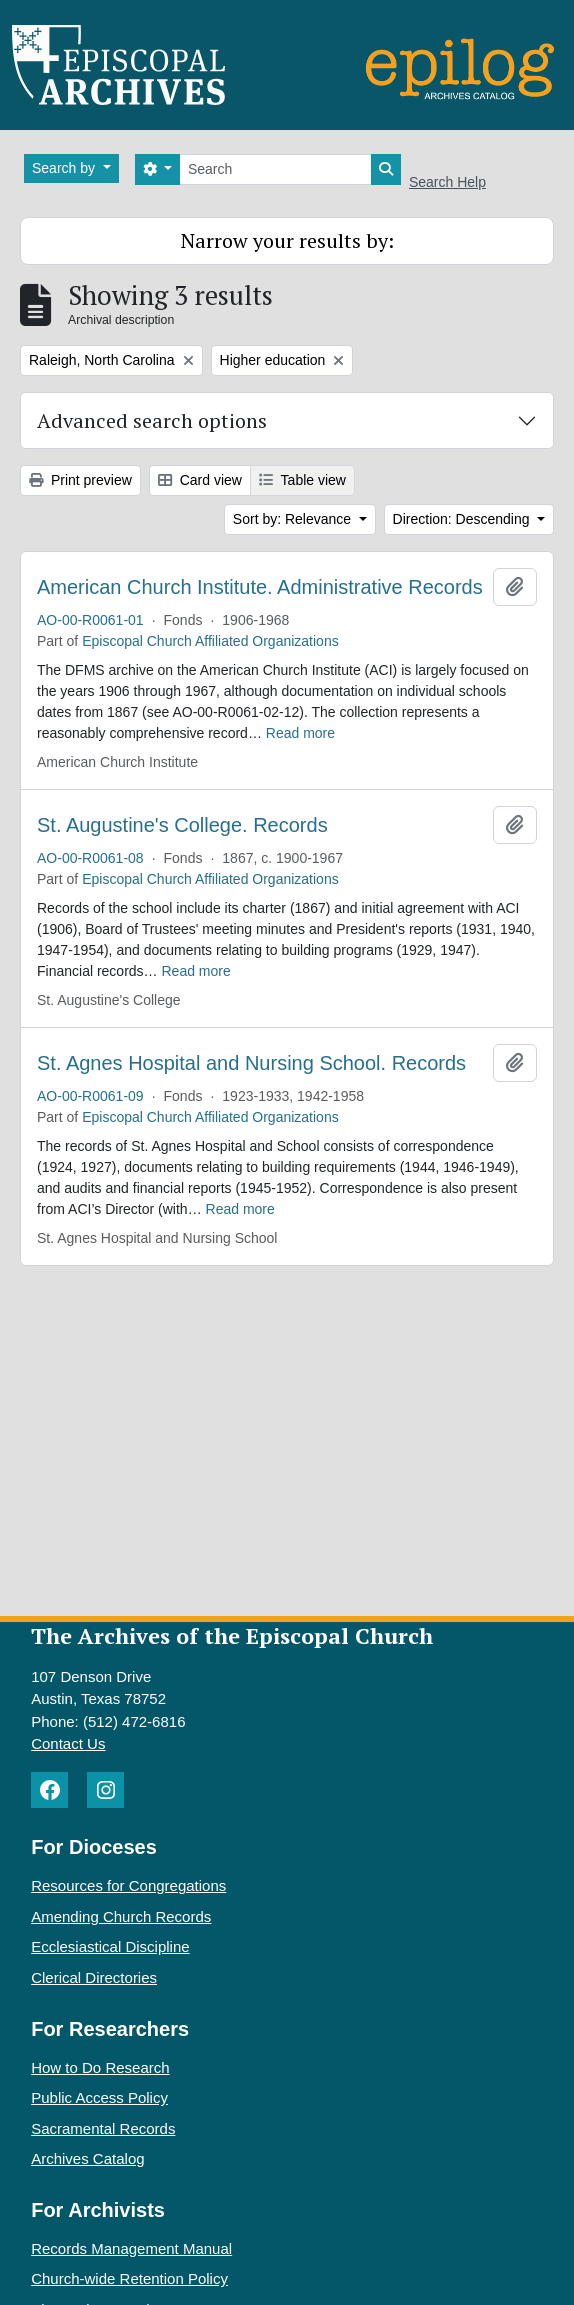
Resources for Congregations (128, 1885)
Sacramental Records (103, 2128)
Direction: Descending (463, 519)
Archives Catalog (87, 2158)
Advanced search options (152, 420)
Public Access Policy (99, 2097)
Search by (65, 168)
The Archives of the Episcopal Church (232, 1635)
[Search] (275, 169)
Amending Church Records (121, 1916)
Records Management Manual (131, 2248)
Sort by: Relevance (294, 519)
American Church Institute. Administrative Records (260, 587)
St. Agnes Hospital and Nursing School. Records (251, 1063)
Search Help (447, 182)
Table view (302, 480)
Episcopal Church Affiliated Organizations (210, 641)
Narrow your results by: (287, 240)
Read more (300, 733)
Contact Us (68, 1743)
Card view (200, 480)
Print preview (80, 480)
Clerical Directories (94, 1977)
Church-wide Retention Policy (129, 2278)
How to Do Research (100, 2067)
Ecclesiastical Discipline (110, 1946)
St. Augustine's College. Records (182, 825)
